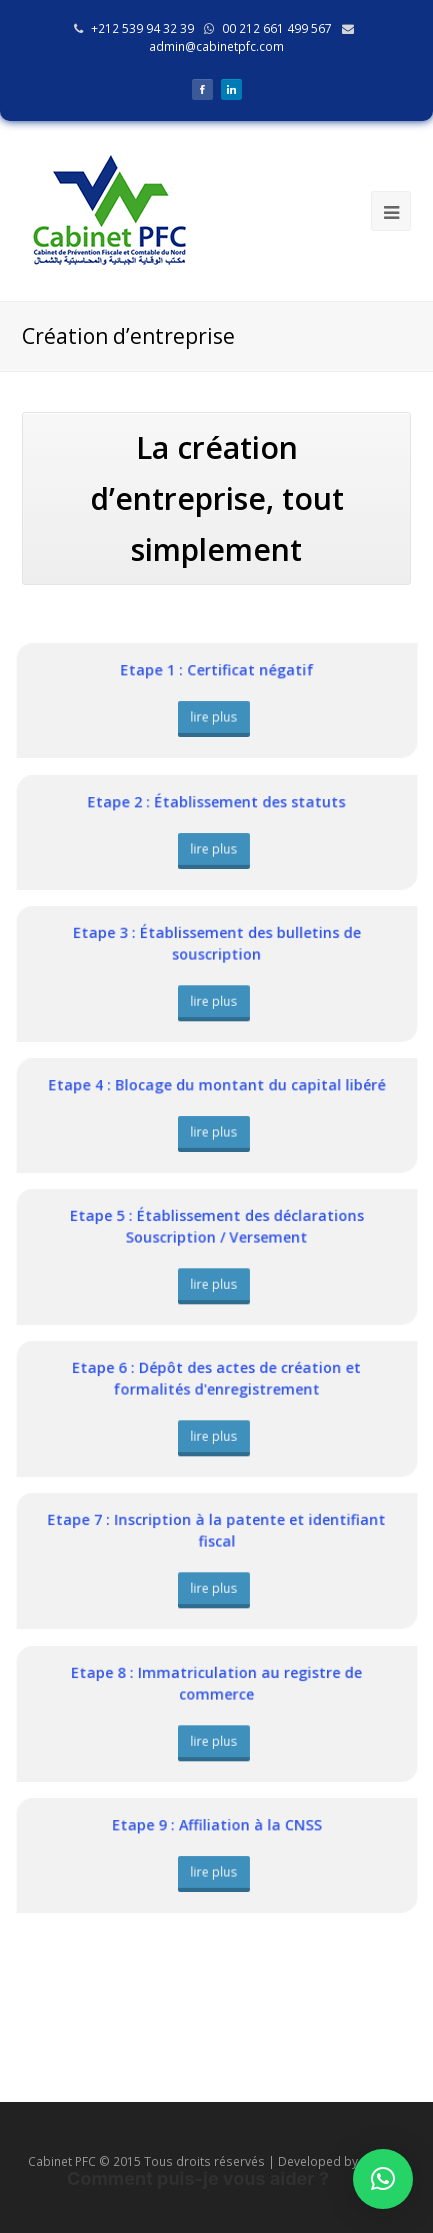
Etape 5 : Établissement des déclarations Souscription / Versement (217, 1228)
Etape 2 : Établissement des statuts (217, 803)
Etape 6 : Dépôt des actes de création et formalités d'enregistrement (216, 1380)
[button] (383, 2179)
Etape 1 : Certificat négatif (216, 671)
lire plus (214, 716)
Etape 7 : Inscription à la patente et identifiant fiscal (216, 1532)
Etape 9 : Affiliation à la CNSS (216, 1826)
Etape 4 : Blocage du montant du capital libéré (216, 1086)
